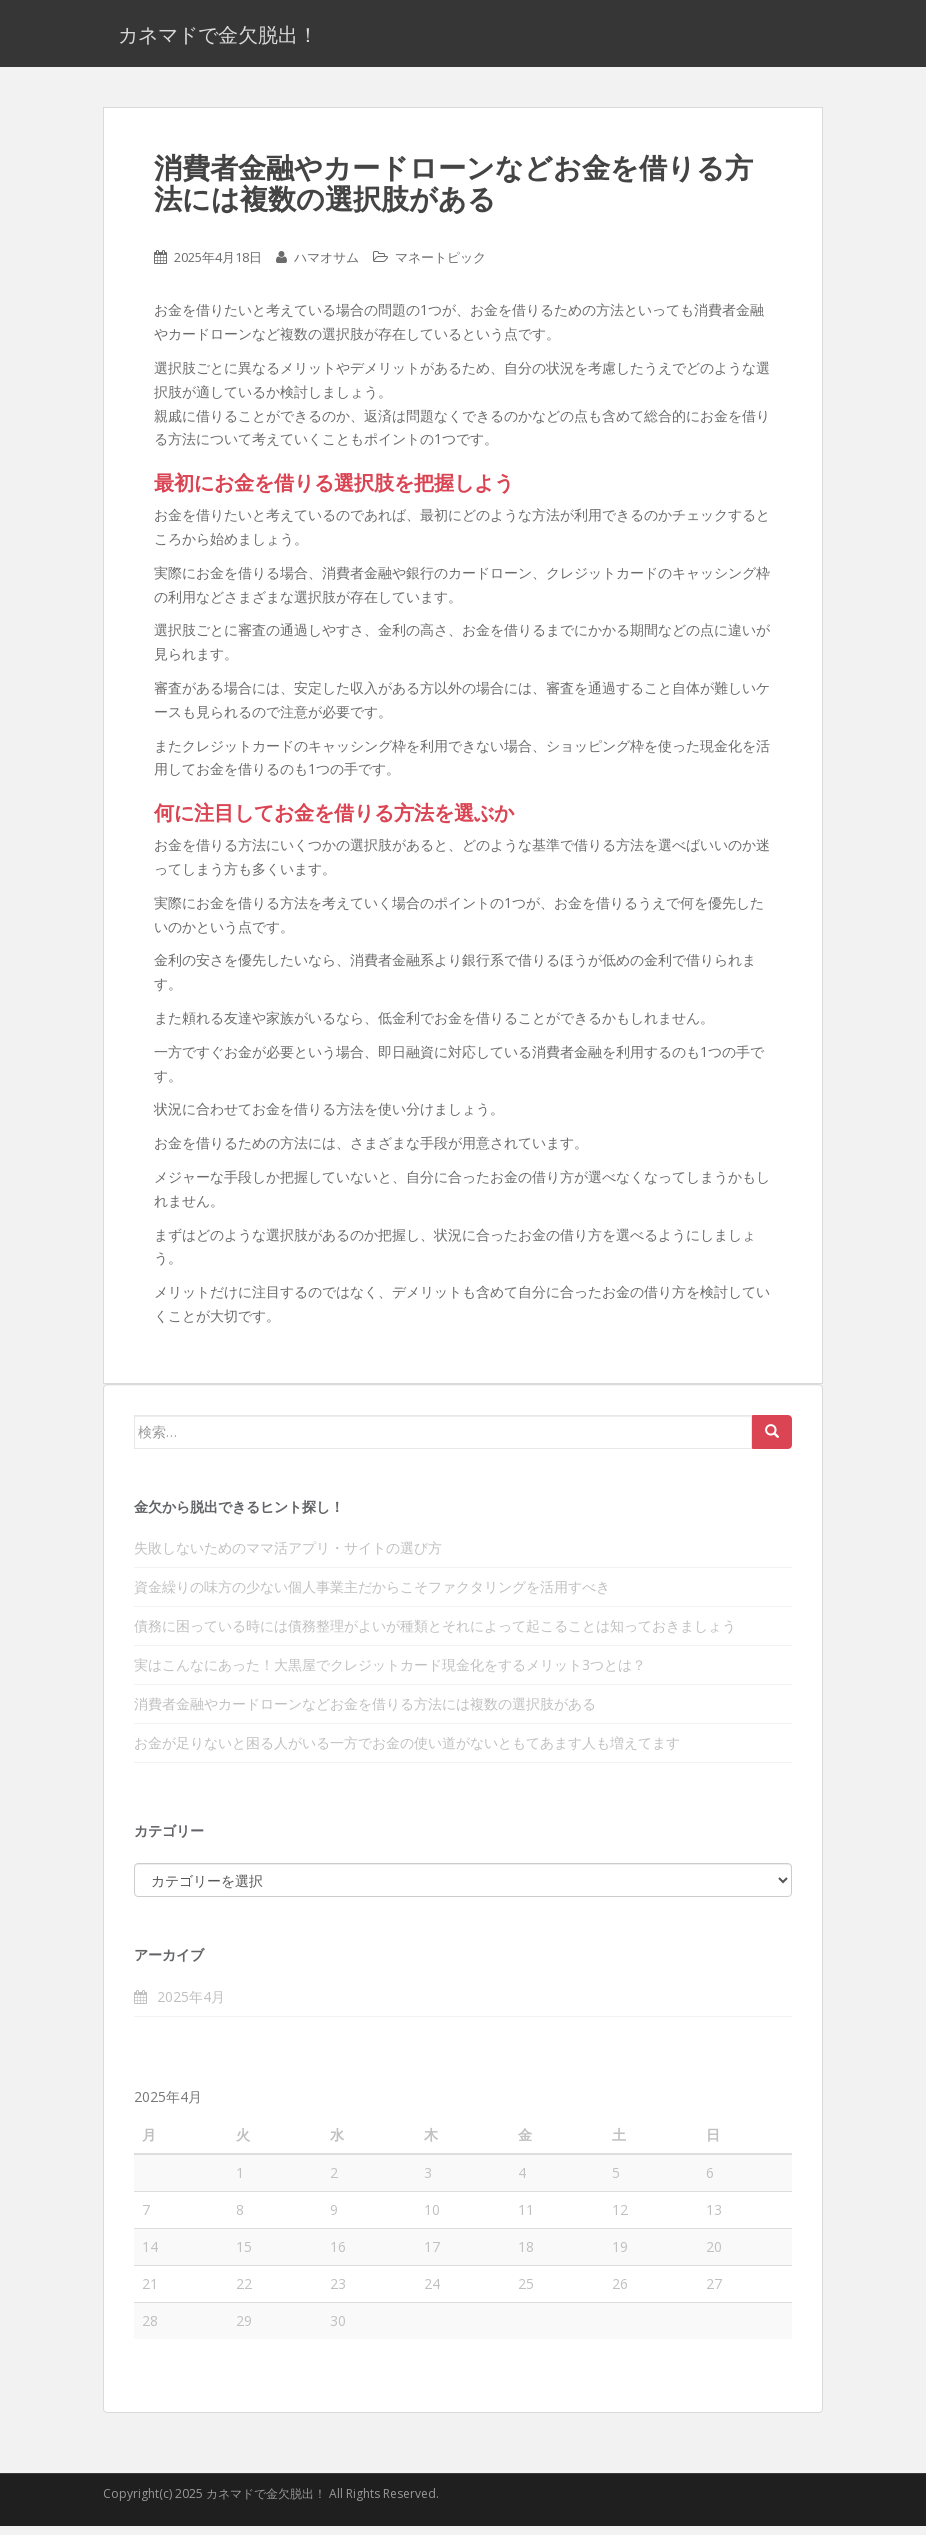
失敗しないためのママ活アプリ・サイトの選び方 (288, 1556)
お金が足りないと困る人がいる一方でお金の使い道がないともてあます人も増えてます (407, 1751)
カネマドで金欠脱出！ (218, 38)
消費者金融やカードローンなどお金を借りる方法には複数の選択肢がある (365, 1712)
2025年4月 (191, 2005)
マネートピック (440, 266)
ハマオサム (326, 266)
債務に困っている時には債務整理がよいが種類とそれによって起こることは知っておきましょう (435, 1634)
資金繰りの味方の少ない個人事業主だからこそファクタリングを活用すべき (372, 1595)
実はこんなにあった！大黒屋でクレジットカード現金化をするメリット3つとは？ (390, 1673)
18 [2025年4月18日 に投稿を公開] (526, 2255)
